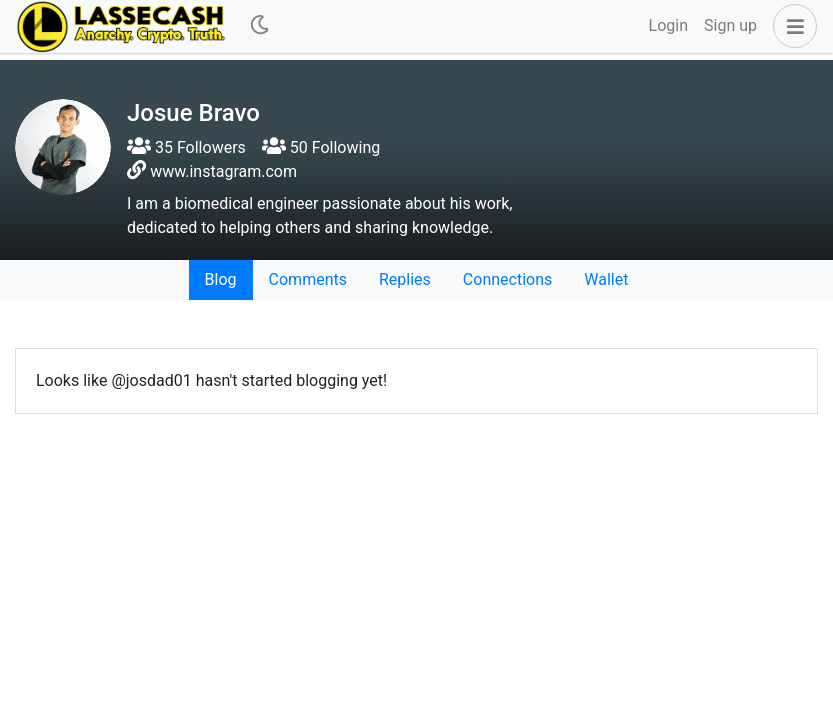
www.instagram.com (223, 171)
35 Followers (186, 147)
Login (668, 25)
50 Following (321, 147)
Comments (308, 279)
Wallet (606, 279)
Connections (507, 279)
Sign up (730, 25)
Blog (221, 279)
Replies (405, 279)
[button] (791, 26)
